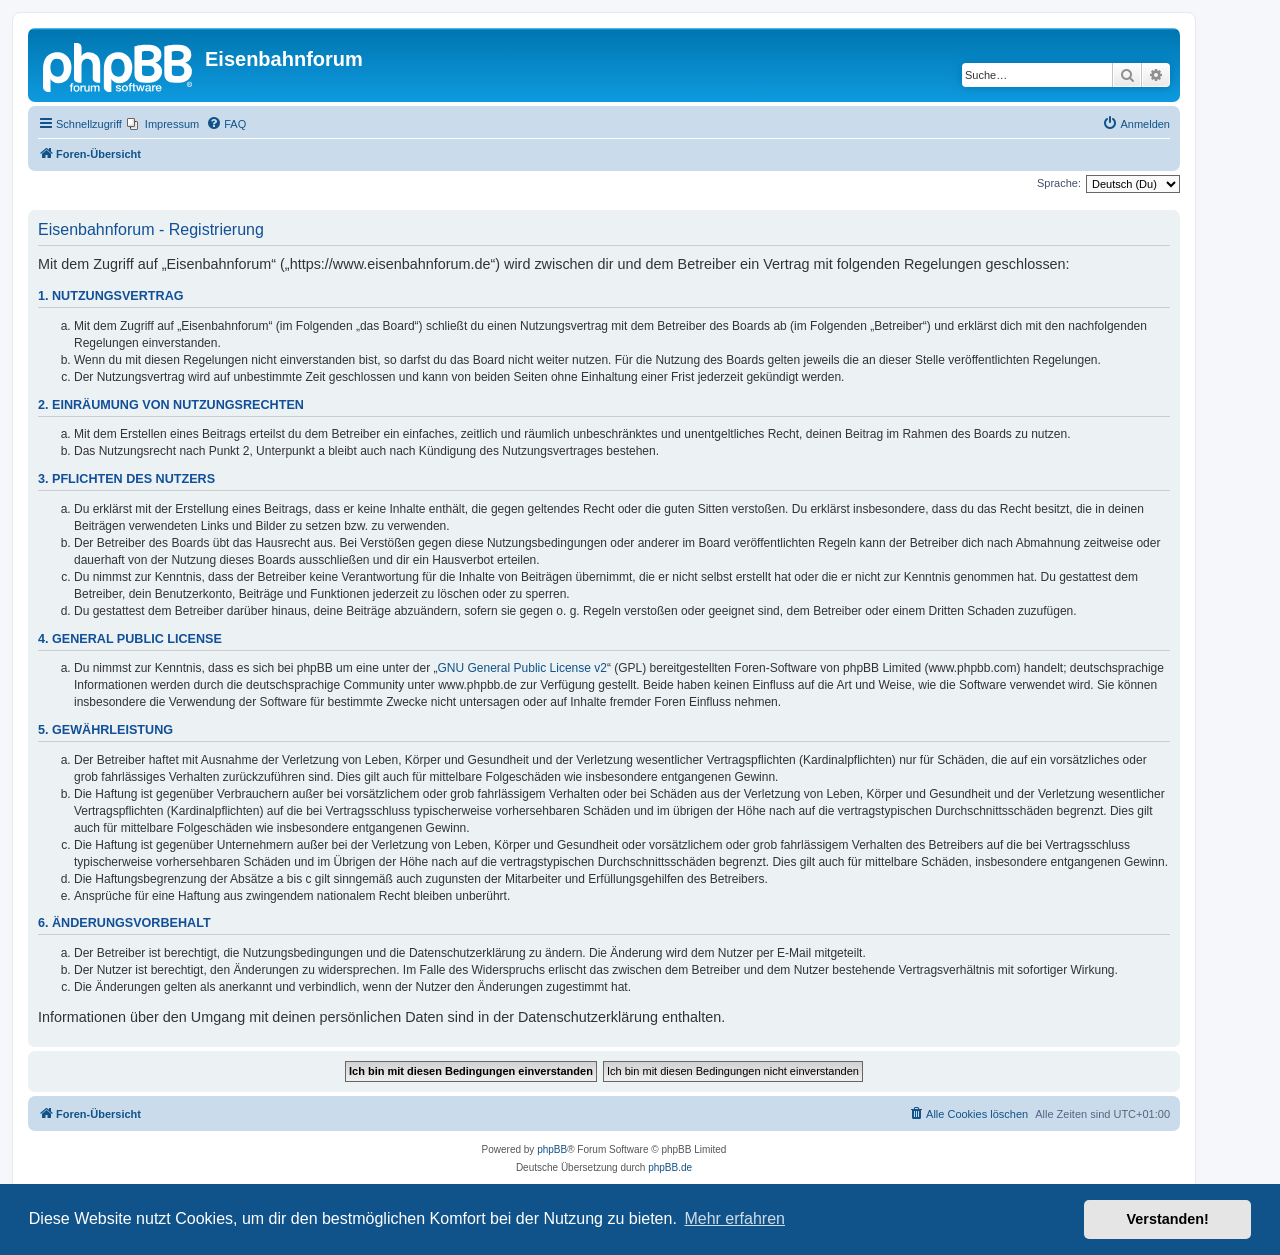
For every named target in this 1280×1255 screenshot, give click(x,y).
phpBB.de (670, 1167)
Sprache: (1059, 183)
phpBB (552, 1149)
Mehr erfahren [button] (734, 1218)
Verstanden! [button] (1168, 1219)
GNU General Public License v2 (522, 668)
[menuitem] (163, 124)
